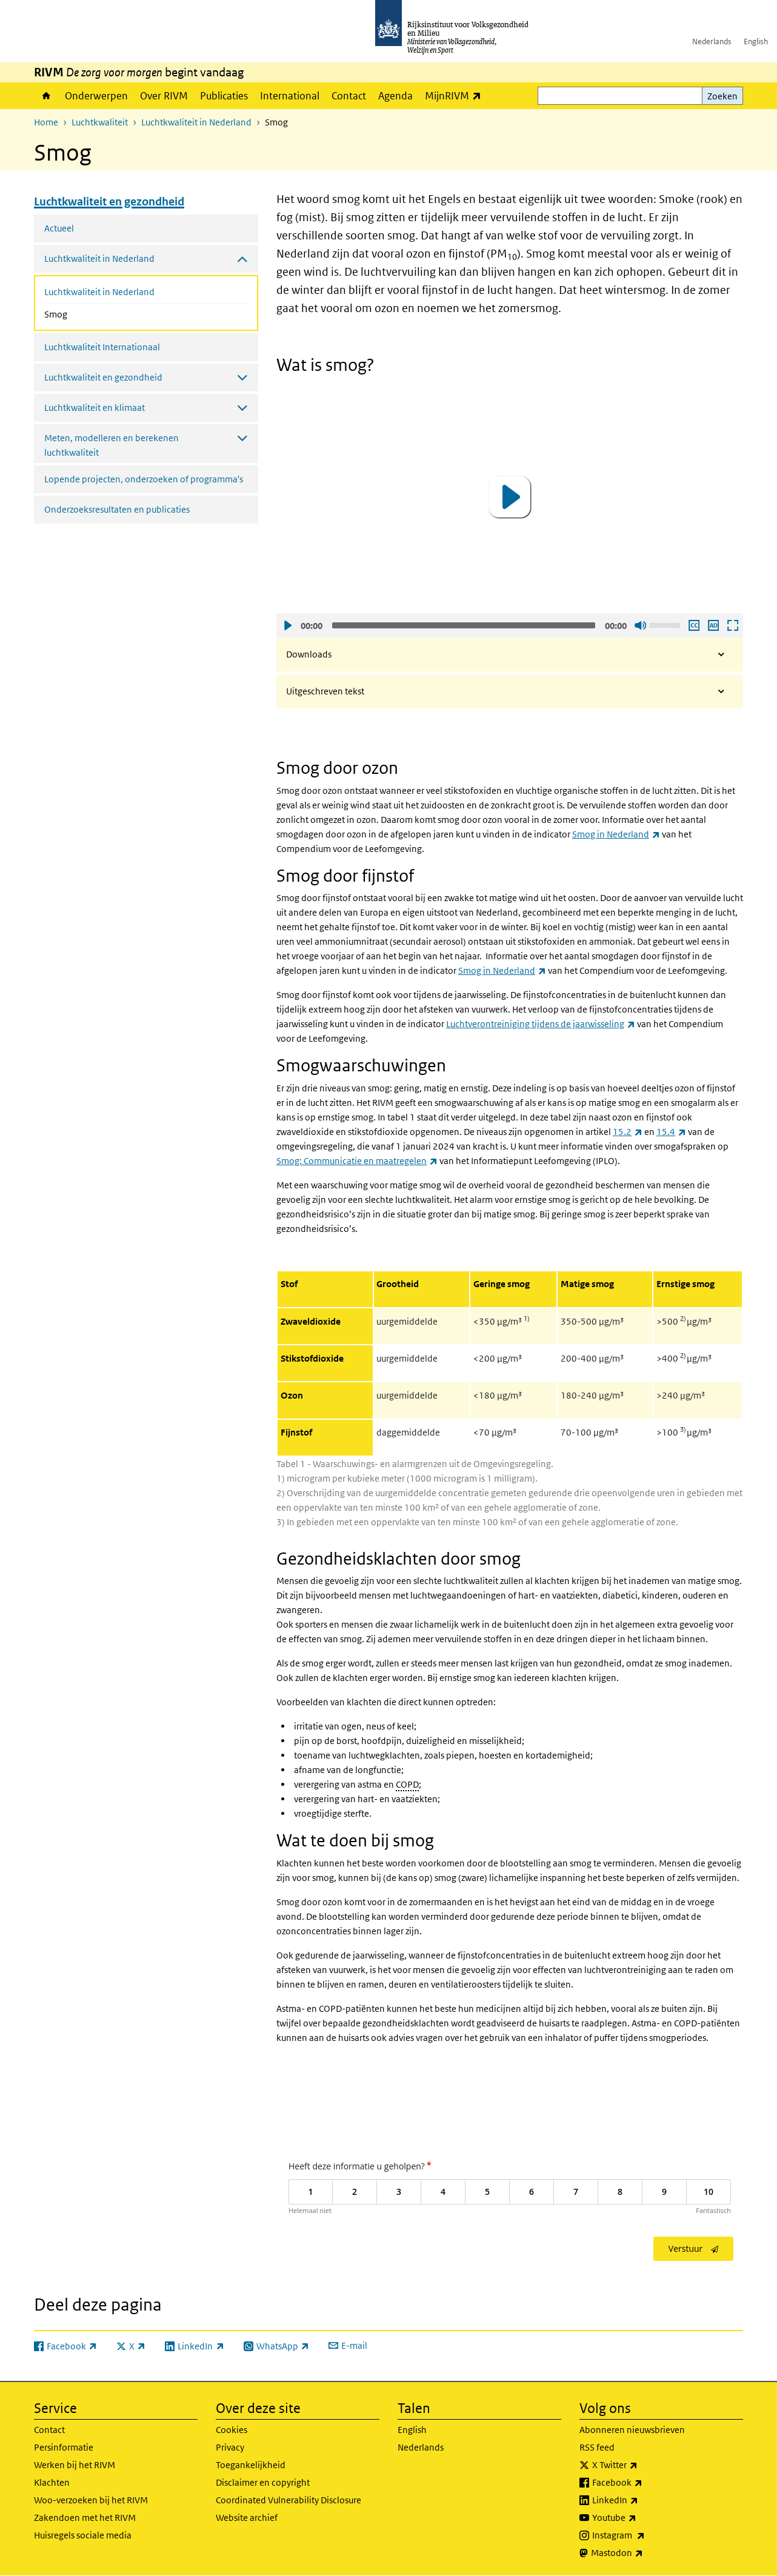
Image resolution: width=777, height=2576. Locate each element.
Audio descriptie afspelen (713, 625)
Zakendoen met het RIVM (85, 2517)
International (289, 95)
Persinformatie (63, 2447)
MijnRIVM (456, 95)
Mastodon (643, 2553)
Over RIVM (164, 95)
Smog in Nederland (616, 834)
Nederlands (712, 41)
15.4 (671, 1131)
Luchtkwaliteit (100, 122)
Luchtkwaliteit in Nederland (196, 122)
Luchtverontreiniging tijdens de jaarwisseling (540, 1024)
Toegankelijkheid (250, 2465)
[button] (509, 497)
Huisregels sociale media (83, 2535)
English (756, 41)
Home (46, 95)
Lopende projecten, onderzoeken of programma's (143, 479)
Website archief (247, 2517)
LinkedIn (642, 2500)
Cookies (231, 2429)
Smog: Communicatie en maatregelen (357, 1161)
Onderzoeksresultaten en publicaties (117, 509)
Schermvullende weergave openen (732, 625)
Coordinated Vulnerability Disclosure (288, 2500)
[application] (509, 496)
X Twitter (641, 2465)
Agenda (395, 95)
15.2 (627, 1131)
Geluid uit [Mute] (640, 625)
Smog (88, 313)
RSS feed (597, 2447)
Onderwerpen (96, 95)
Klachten (52, 2482)
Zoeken (722, 96)
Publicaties (224, 95)
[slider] (463, 625)
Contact (349, 95)
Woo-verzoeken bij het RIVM (91, 2500)
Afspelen (287, 625)
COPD (407, 1784)
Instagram (645, 2535)
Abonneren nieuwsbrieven (632, 2429)
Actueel (59, 228)
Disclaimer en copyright (263, 2482)
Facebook (644, 2482)
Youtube (641, 2518)
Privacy (230, 2447)
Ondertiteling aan (693, 625)
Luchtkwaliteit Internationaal (102, 347)
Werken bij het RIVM (74, 2465)
